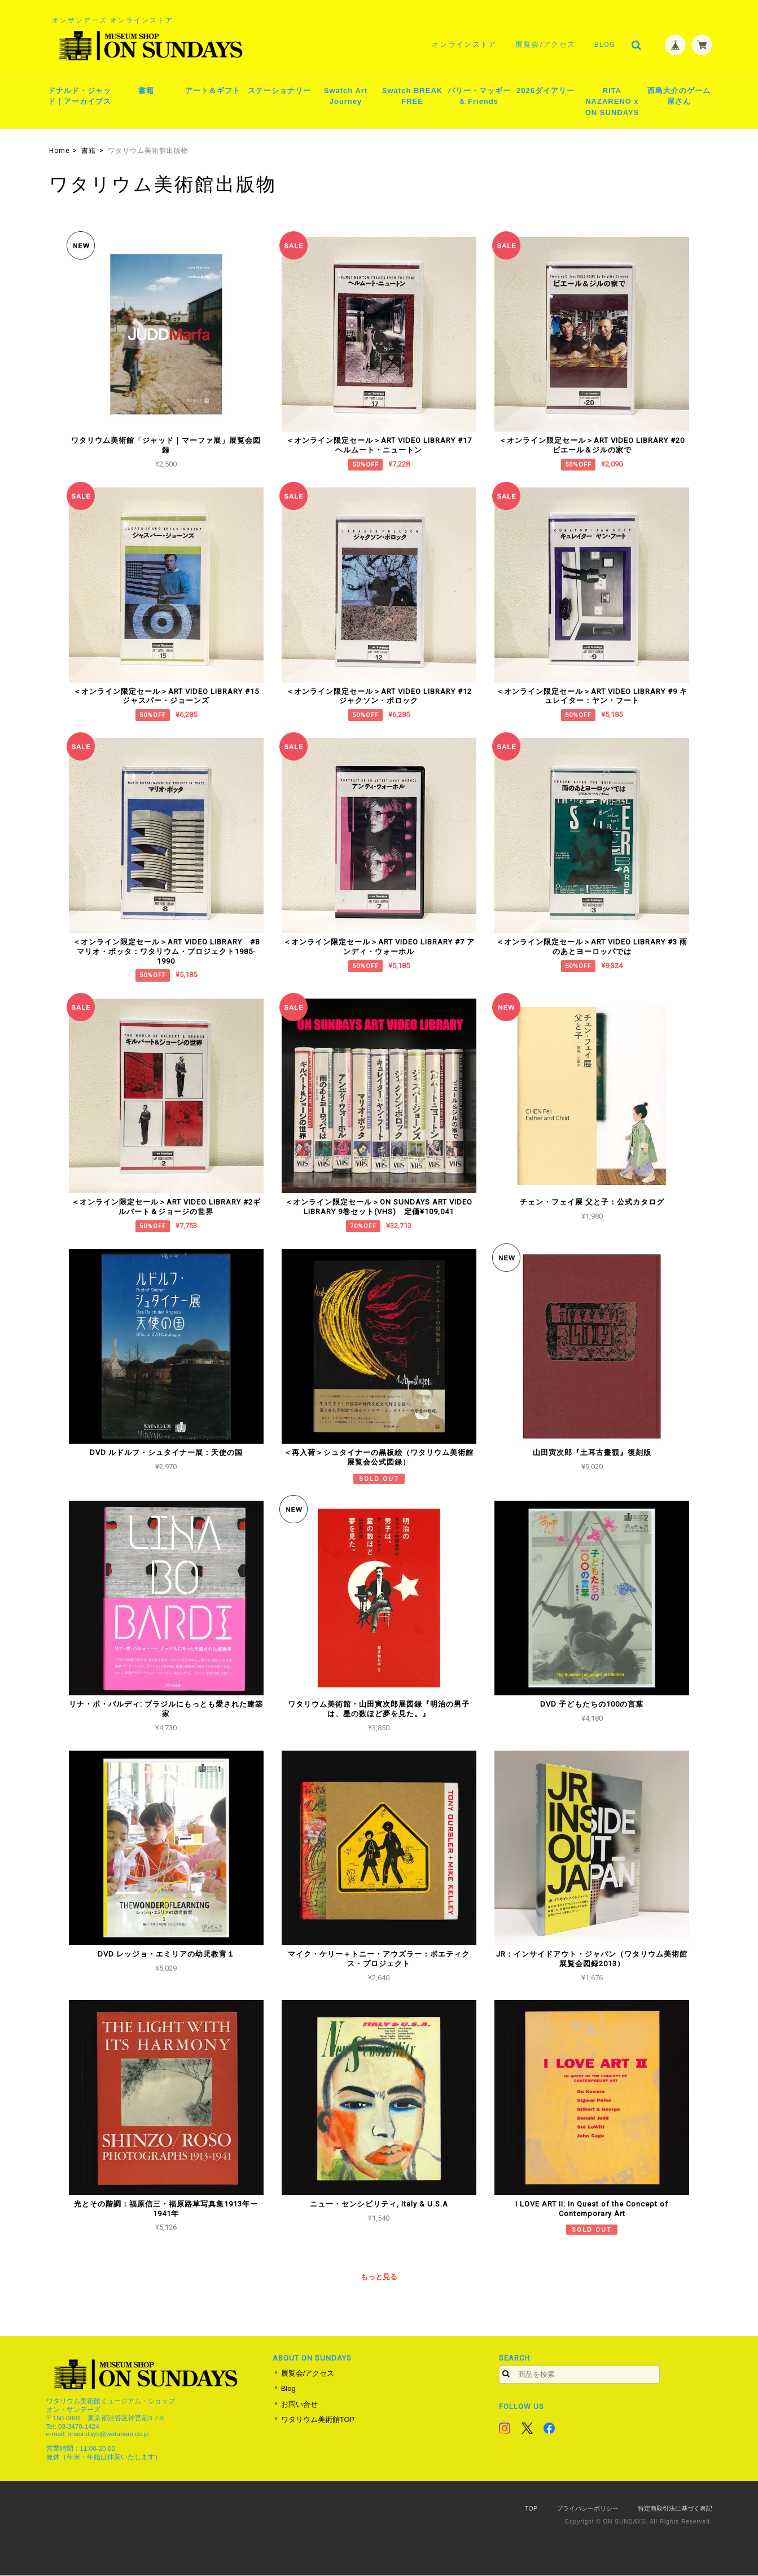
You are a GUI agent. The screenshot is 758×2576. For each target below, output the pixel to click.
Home (59, 151)
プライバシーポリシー (588, 2508)
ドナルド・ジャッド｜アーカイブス (79, 97)
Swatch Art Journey (345, 97)
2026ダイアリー (545, 91)
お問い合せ (299, 2405)
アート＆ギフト (212, 91)
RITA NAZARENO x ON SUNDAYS (612, 102)
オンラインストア (463, 44)
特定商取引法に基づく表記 (675, 2508)
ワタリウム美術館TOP (318, 2420)
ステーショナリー (279, 91)
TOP (531, 2508)
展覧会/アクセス (545, 44)
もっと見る (379, 2278)
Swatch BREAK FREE (412, 97)
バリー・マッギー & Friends (479, 97)
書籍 (146, 91)
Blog (604, 44)
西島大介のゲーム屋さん (679, 97)
